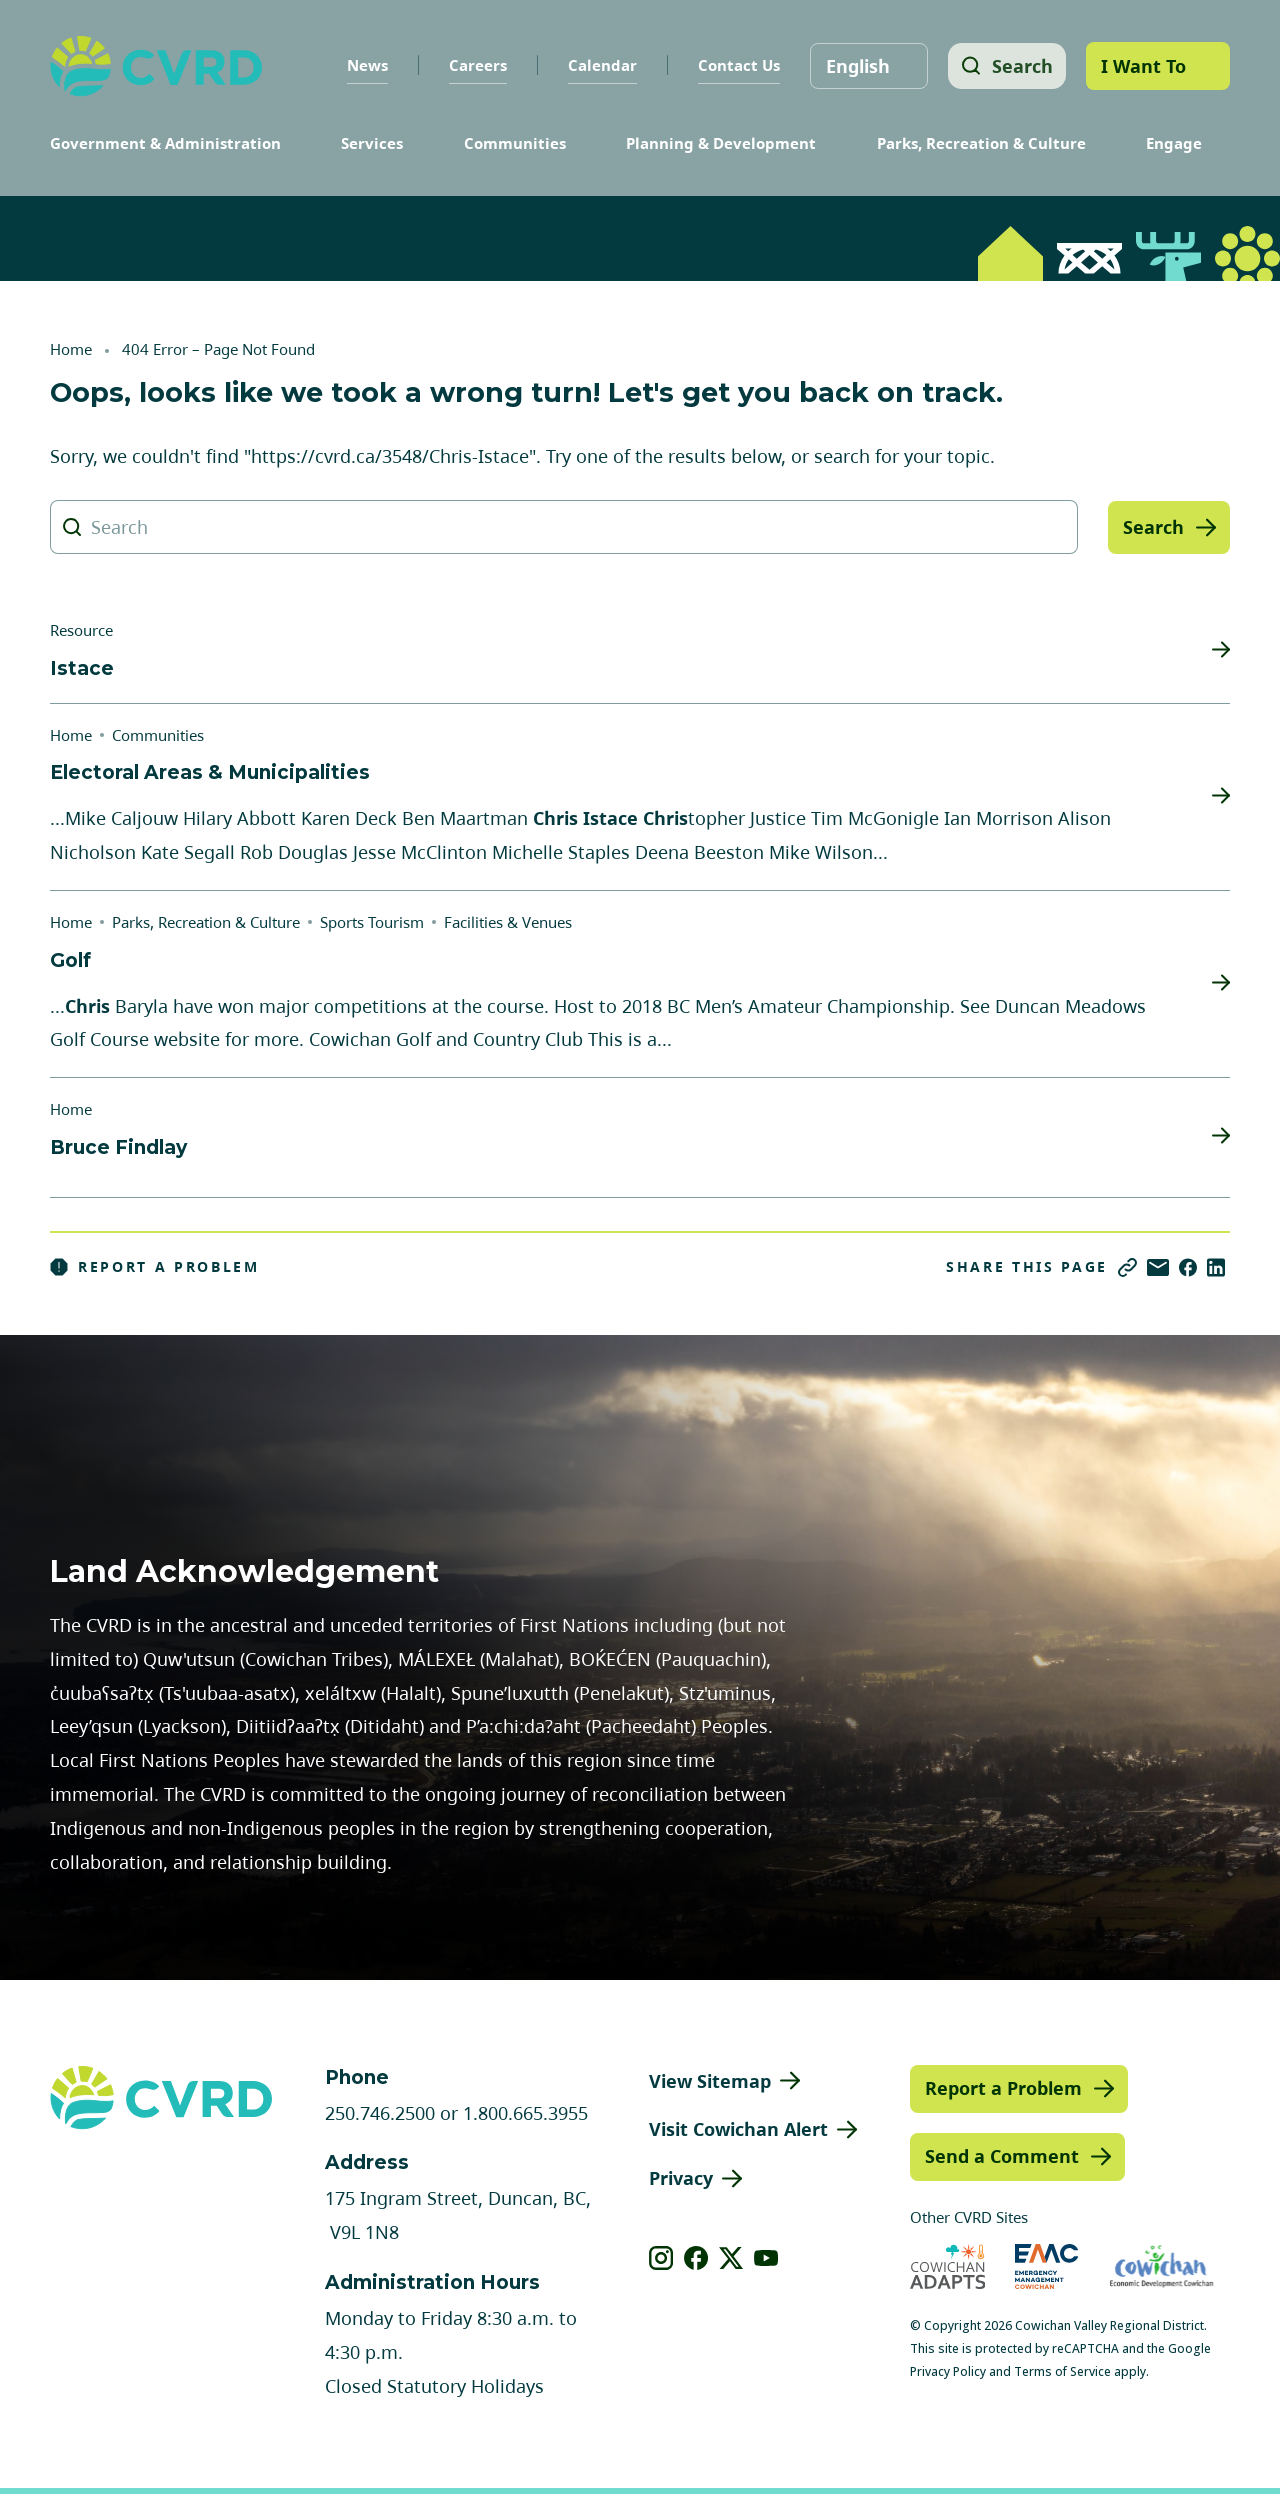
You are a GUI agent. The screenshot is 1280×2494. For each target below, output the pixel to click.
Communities (515, 143)
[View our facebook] (696, 2258)
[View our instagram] (661, 2258)
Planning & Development (721, 143)
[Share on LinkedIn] (1216, 1267)
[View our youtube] (766, 2258)
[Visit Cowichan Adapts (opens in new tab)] (948, 2266)
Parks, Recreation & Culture (981, 143)
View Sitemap (710, 2081)
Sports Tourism (372, 922)
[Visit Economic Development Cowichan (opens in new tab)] (1161, 2266)
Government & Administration (165, 143)
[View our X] (731, 2258)
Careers (474, 65)
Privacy (681, 2178)
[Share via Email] (1158, 1267)
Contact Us (735, 65)
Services (372, 143)
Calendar (598, 65)
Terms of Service (1062, 2371)
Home (71, 349)
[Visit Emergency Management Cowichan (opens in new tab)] (1046, 2266)
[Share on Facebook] (1188, 1267)
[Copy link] (1127, 1267)
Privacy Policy (948, 2371)
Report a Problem (155, 1267)
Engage (1174, 143)
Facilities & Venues (508, 922)
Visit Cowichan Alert (738, 2129)
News (363, 65)
